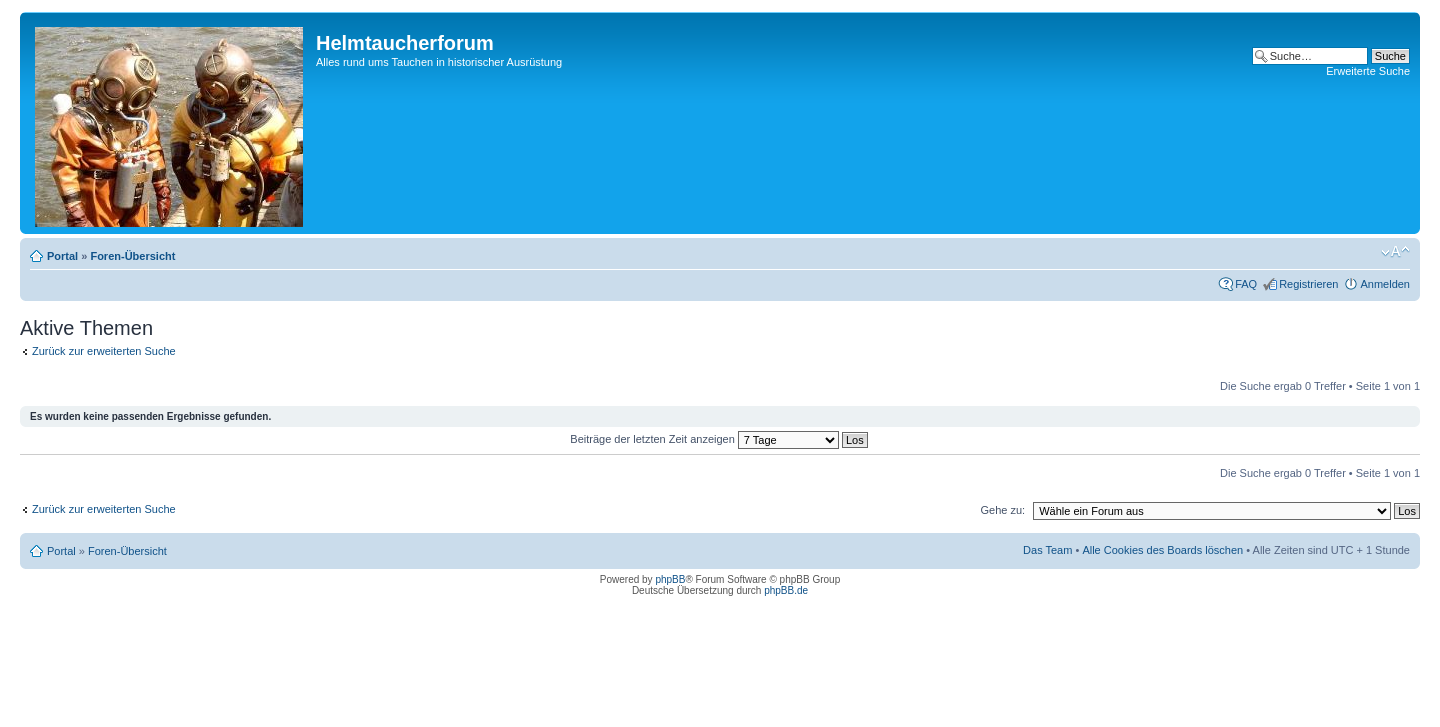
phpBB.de (786, 590)
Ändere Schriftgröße (1395, 252)
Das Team (1047, 550)
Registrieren (1308, 284)
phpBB (670, 579)
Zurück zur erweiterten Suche (104, 351)
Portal (62, 256)
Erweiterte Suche (1368, 71)
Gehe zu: (1002, 510)
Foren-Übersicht (132, 256)
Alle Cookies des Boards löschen (1162, 550)
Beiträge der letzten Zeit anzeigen (718, 439)
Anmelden (1385, 284)
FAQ (1246, 284)
